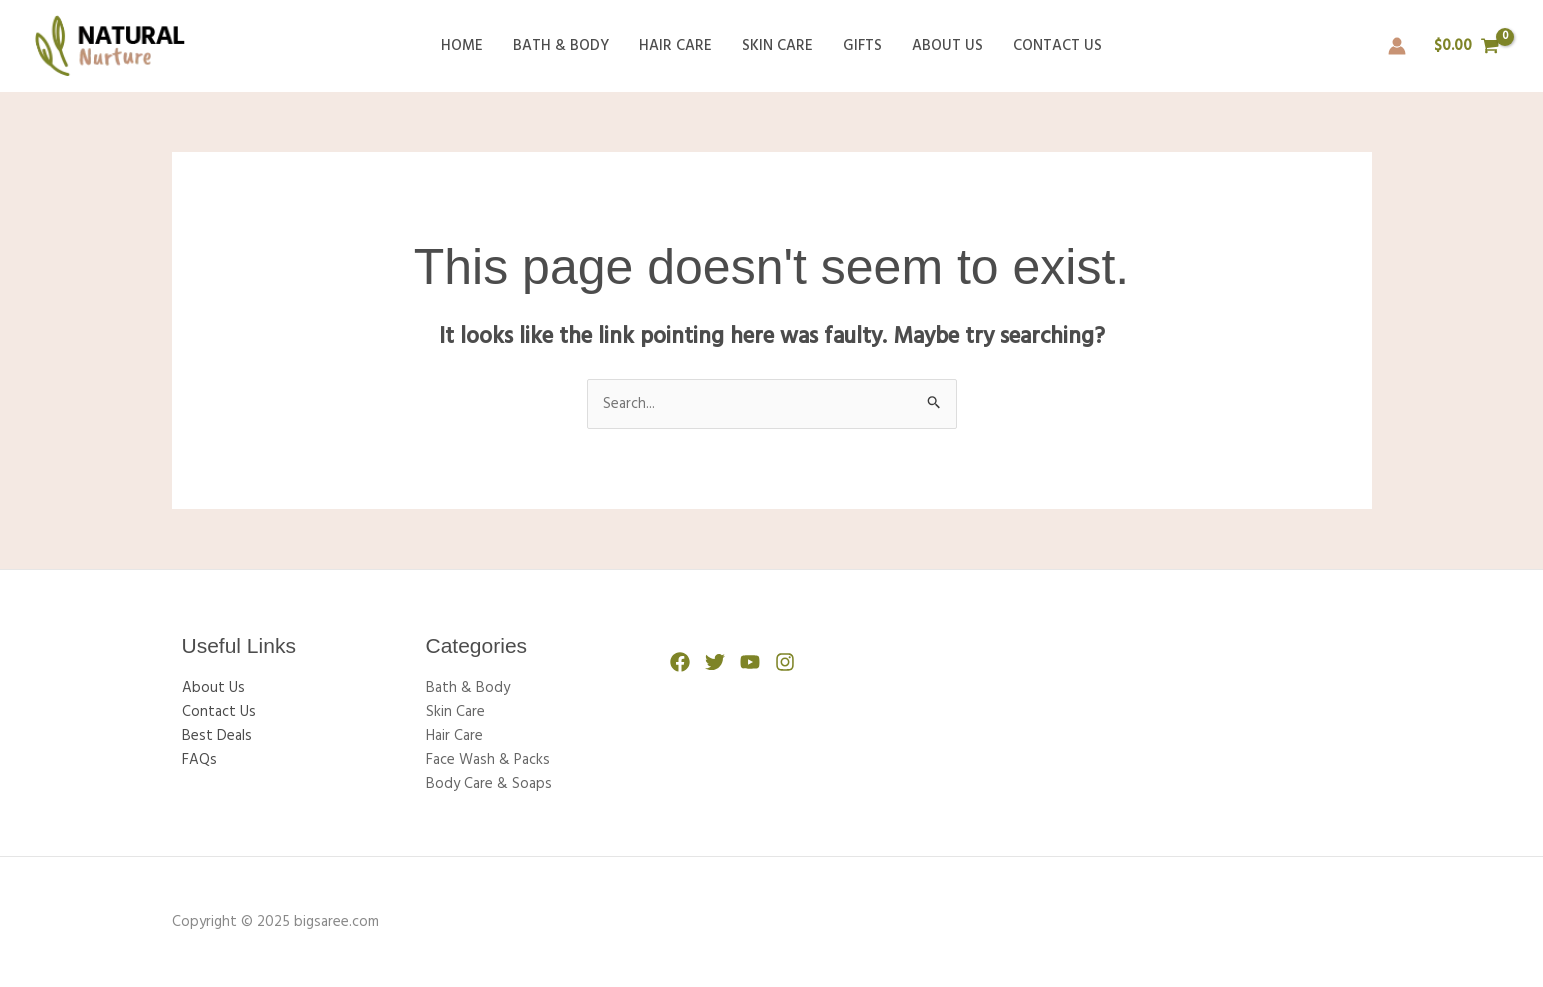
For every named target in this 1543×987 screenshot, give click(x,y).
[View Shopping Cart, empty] (1467, 46)
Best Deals (217, 736)
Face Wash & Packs (488, 760)
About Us (947, 46)
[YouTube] (750, 662)
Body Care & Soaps (489, 784)
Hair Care (675, 46)
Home (462, 46)
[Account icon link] (1397, 46)
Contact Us (1057, 46)
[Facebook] (680, 662)
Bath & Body (561, 46)
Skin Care (777, 46)
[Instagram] (785, 662)
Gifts (862, 46)
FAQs (199, 760)
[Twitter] (715, 662)
